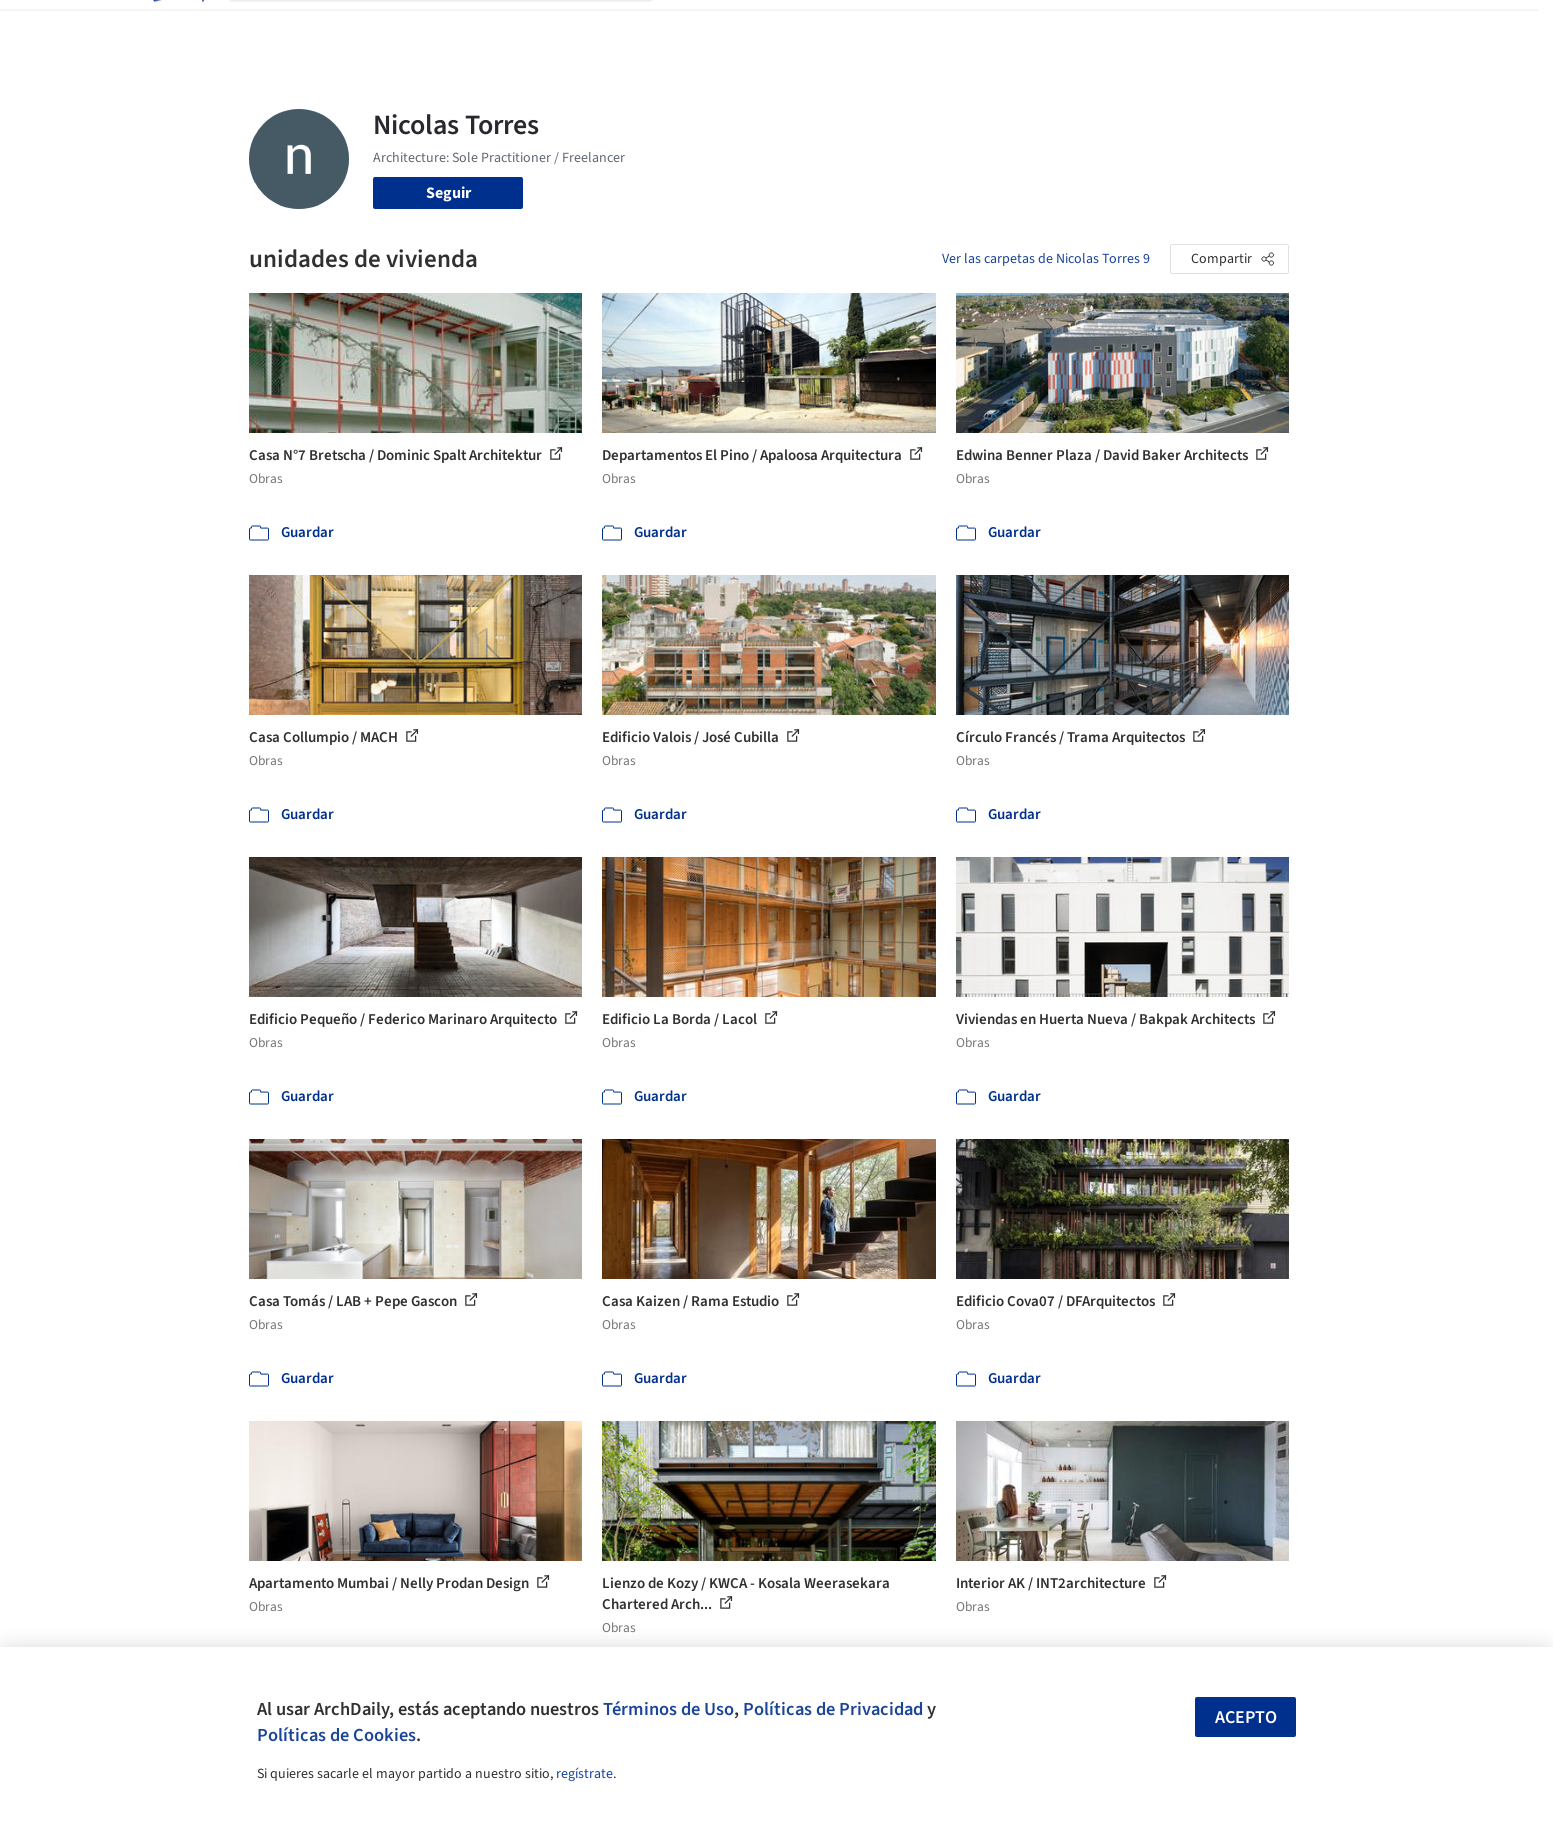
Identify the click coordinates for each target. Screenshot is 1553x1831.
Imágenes (763, 28)
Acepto (1246, 1717)
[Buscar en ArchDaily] (457, 28)
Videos (1037, 28)
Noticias (970, 28)
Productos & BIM (869, 28)
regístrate (584, 1774)
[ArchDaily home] (177, 28)
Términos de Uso (668, 1709)
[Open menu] (1377, 28)
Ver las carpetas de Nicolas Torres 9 (1046, 259)
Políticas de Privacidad (833, 1709)
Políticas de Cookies (336, 1735)
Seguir (448, 193)
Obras (693, 28)
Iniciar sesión (1145, 28)
